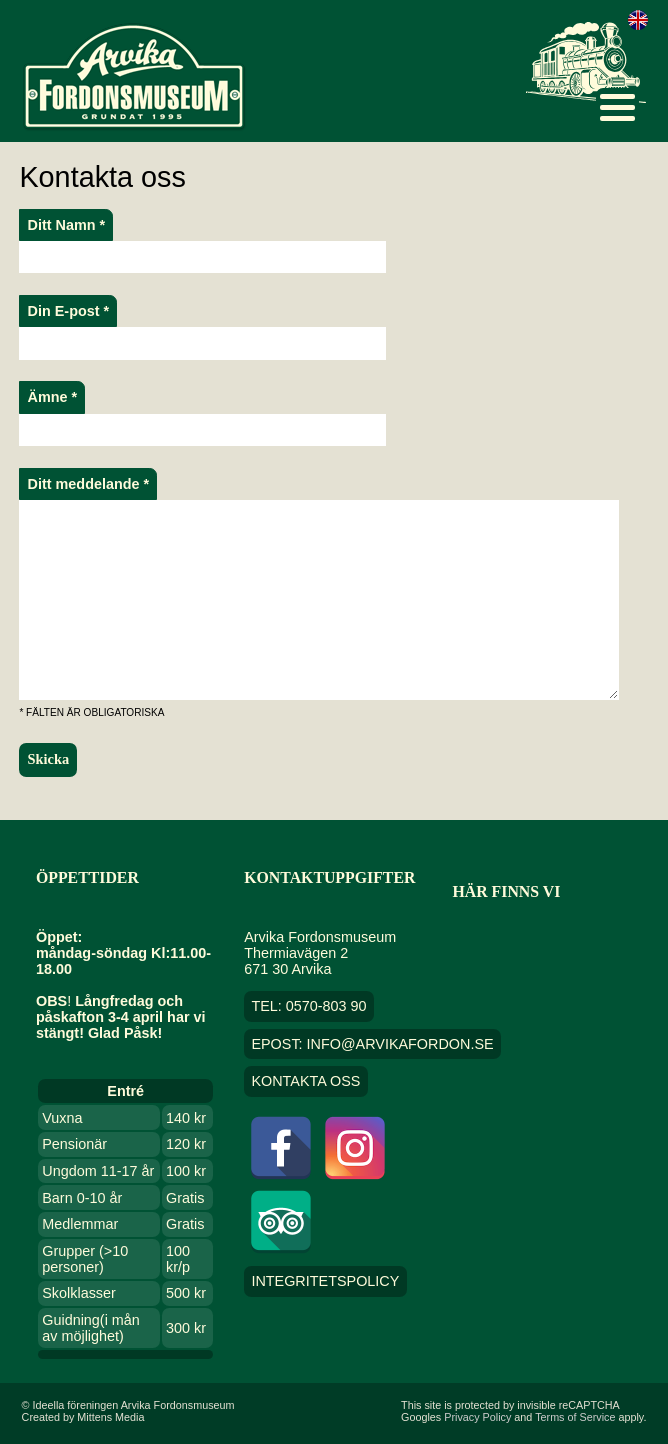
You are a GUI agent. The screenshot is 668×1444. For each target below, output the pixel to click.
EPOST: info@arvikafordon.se (372, 1044)
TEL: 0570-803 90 (308, 1006)
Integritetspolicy (325, 1282)
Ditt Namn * (67, 225)
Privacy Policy (477, 1417)
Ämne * (53, 397)
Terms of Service (575, 1417)
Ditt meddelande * (89, 484)
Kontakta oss (305, 1082)
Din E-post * (69, 311)
